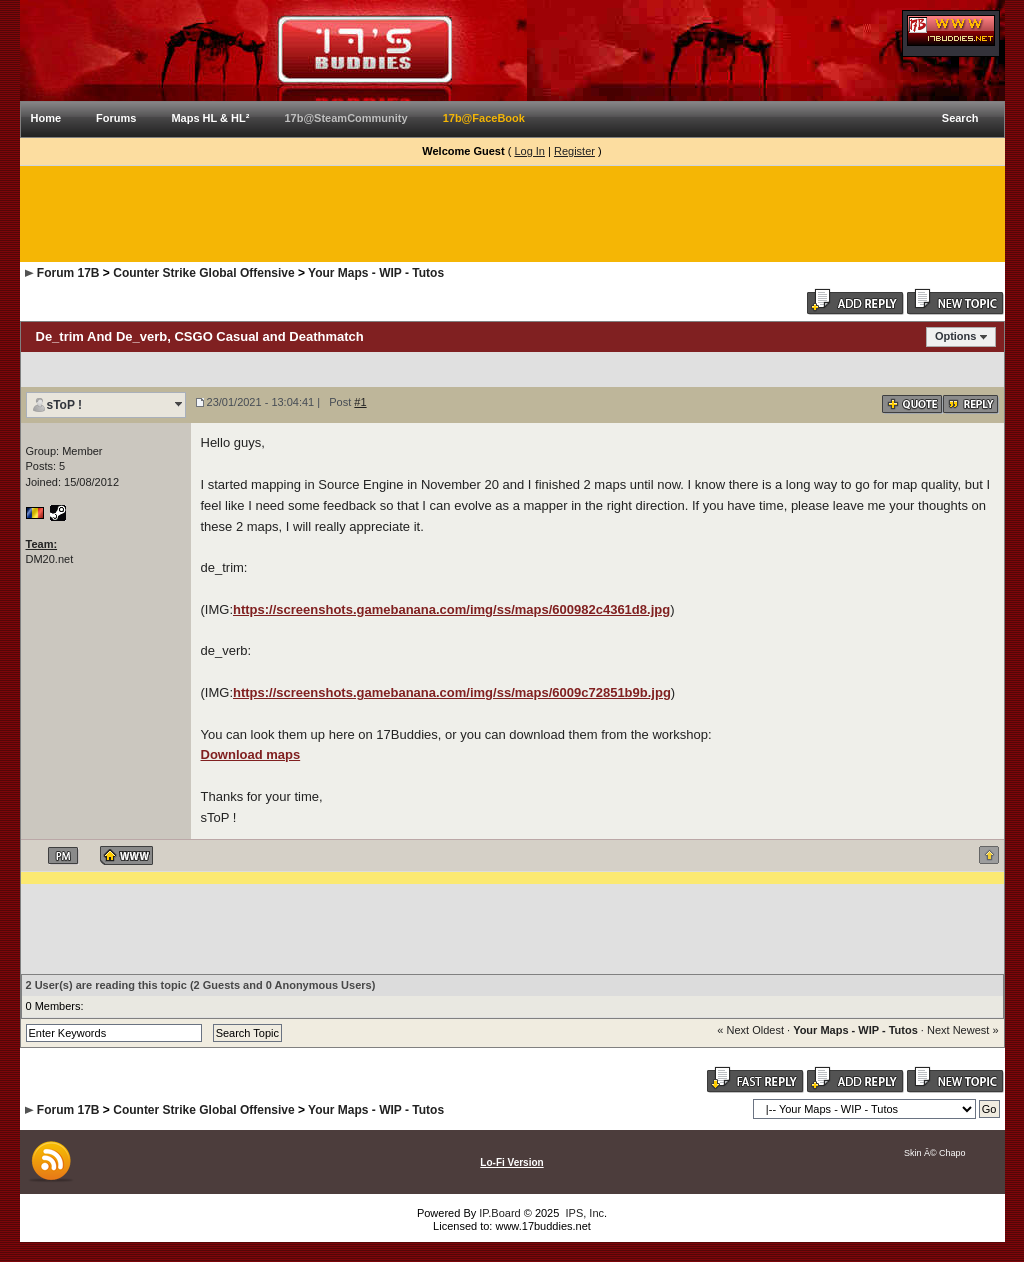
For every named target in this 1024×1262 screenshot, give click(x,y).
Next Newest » (963, 1030)
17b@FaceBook (484, 118)
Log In (529, 151)
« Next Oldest (750, 1030)
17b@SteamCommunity (345, 118)
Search (960, 118)
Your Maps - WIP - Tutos (376, 273)
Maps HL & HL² (210, 118)
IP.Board (499, 1213)
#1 (360, 402)
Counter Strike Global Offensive (203, 273)
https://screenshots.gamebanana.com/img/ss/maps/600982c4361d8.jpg (451, 609)
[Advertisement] (512, 214)
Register (574, 151)
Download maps (251, 754)
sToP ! (65, 405)
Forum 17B (68, 273)
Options (956, 336)
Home (46, 118)
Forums (116, 118)
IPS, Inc (584, 1213)
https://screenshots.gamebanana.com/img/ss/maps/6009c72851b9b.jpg (452, 692)
